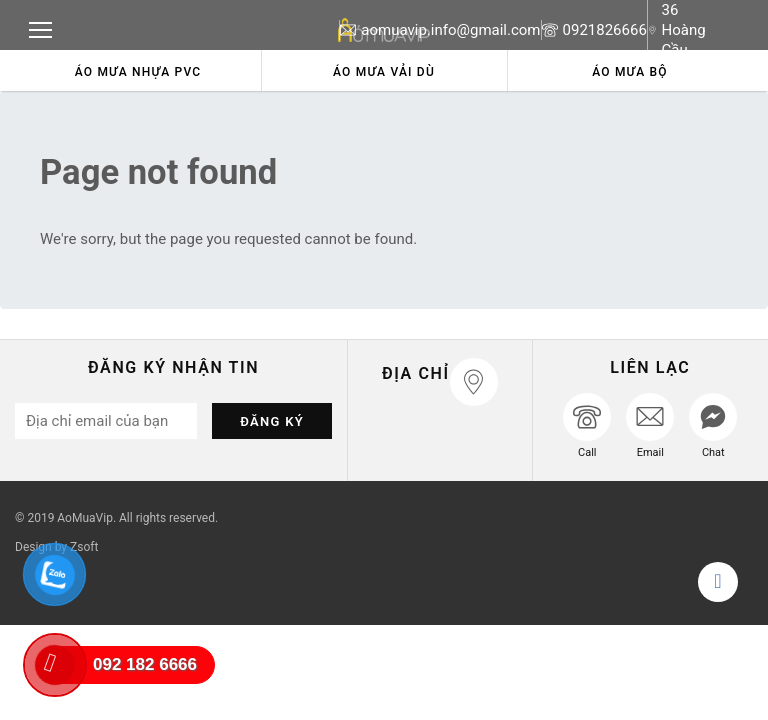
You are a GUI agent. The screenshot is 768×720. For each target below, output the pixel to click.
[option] (138, 70)
